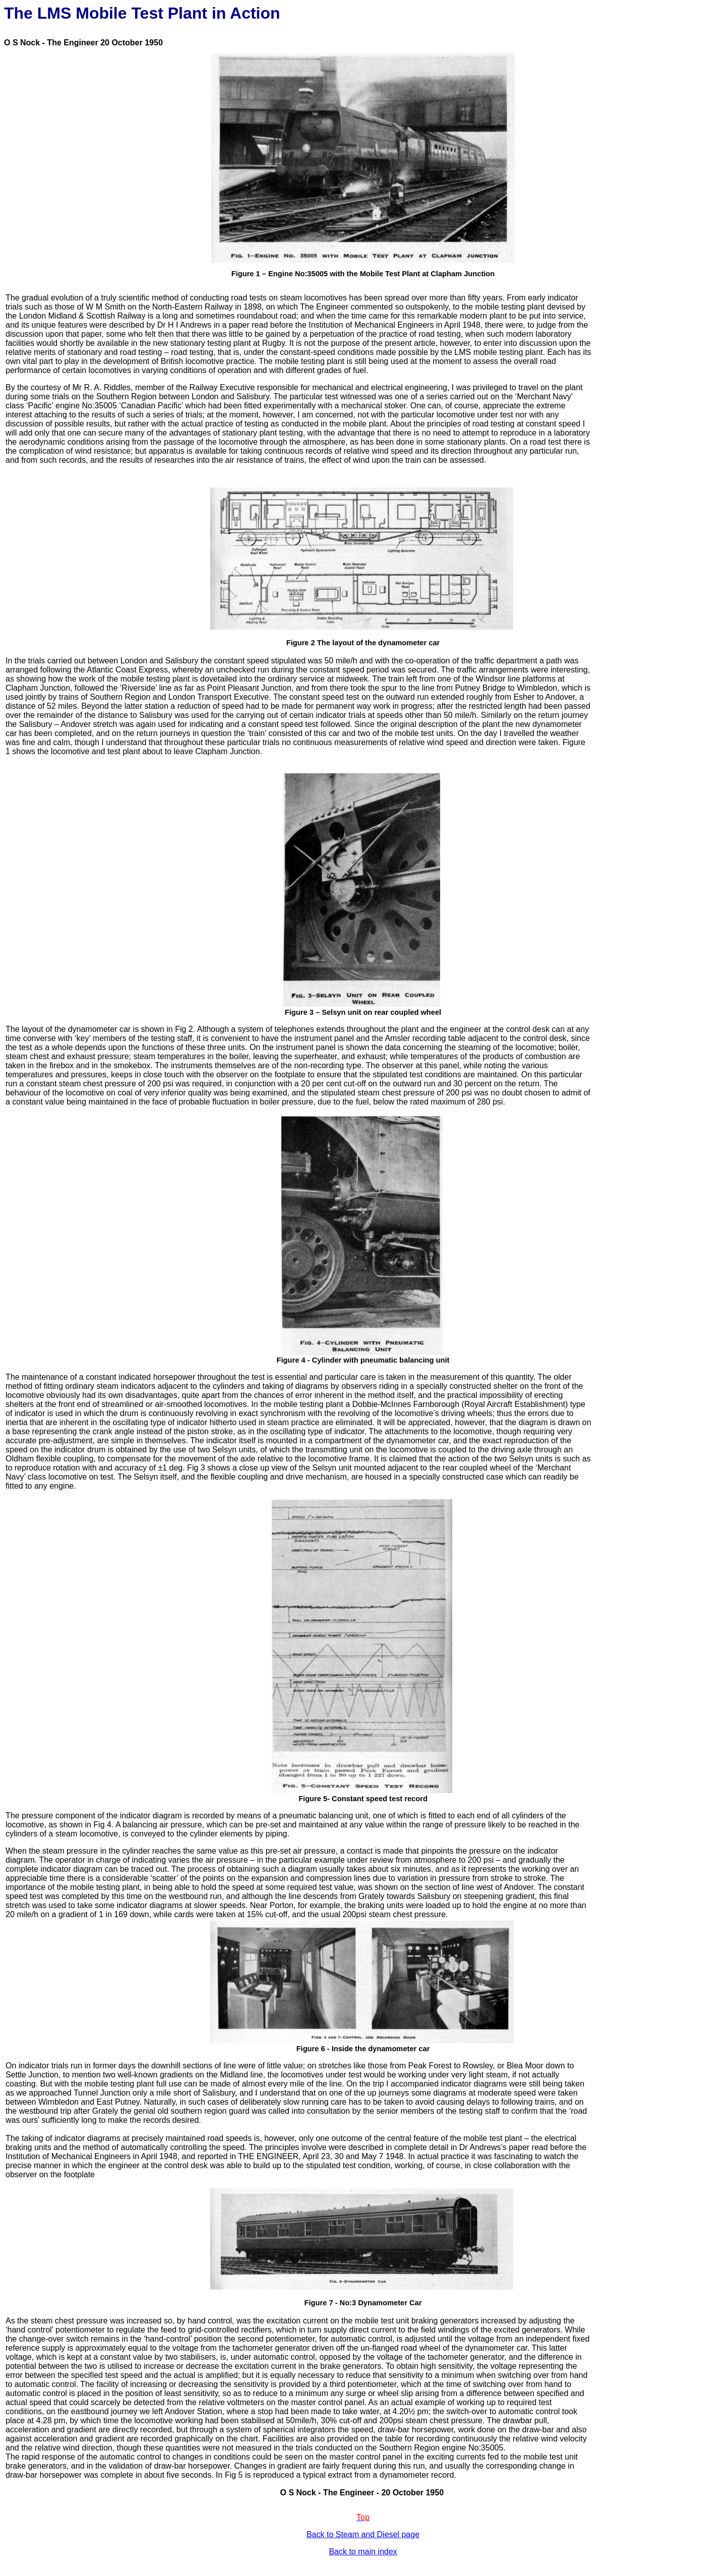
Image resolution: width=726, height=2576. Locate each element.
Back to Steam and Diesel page (363, 2534)
